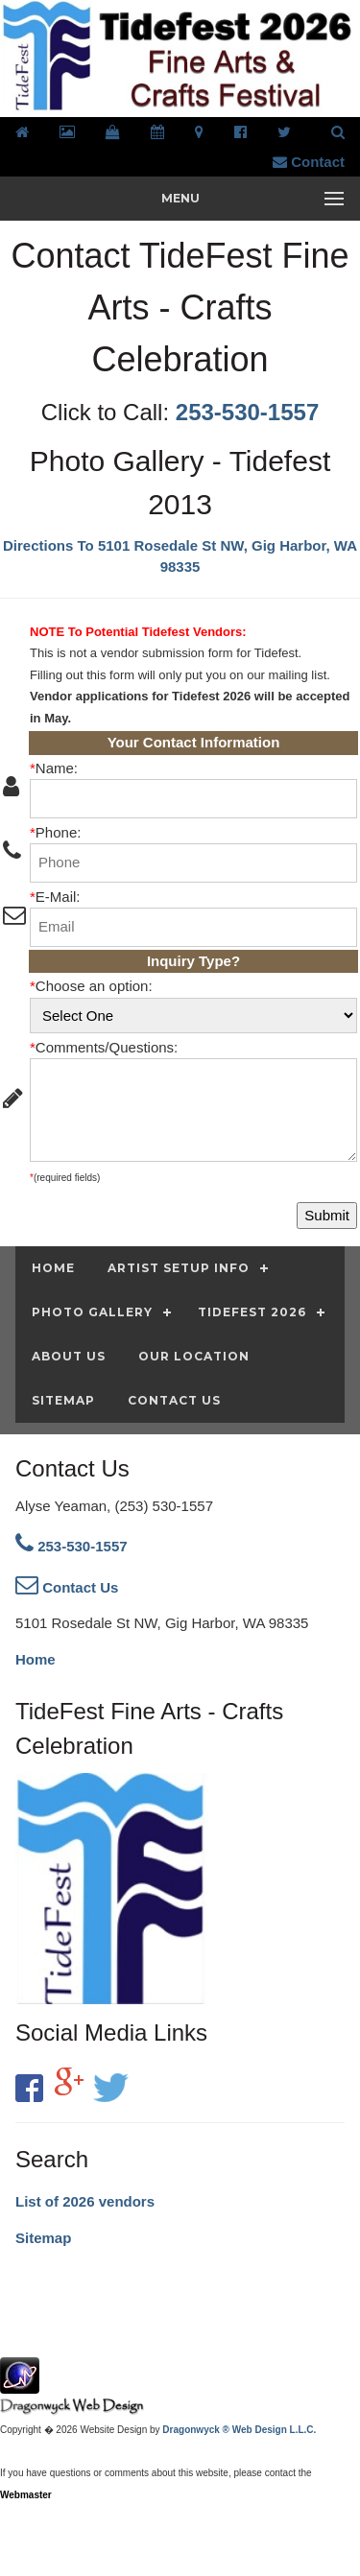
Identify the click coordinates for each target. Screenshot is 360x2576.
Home (35, 1659)
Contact (309, 162)
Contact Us (66, 1587)
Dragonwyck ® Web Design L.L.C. (239, 2429)
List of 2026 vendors (85, 2201)
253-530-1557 (247, 412)
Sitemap (43, 2238)
